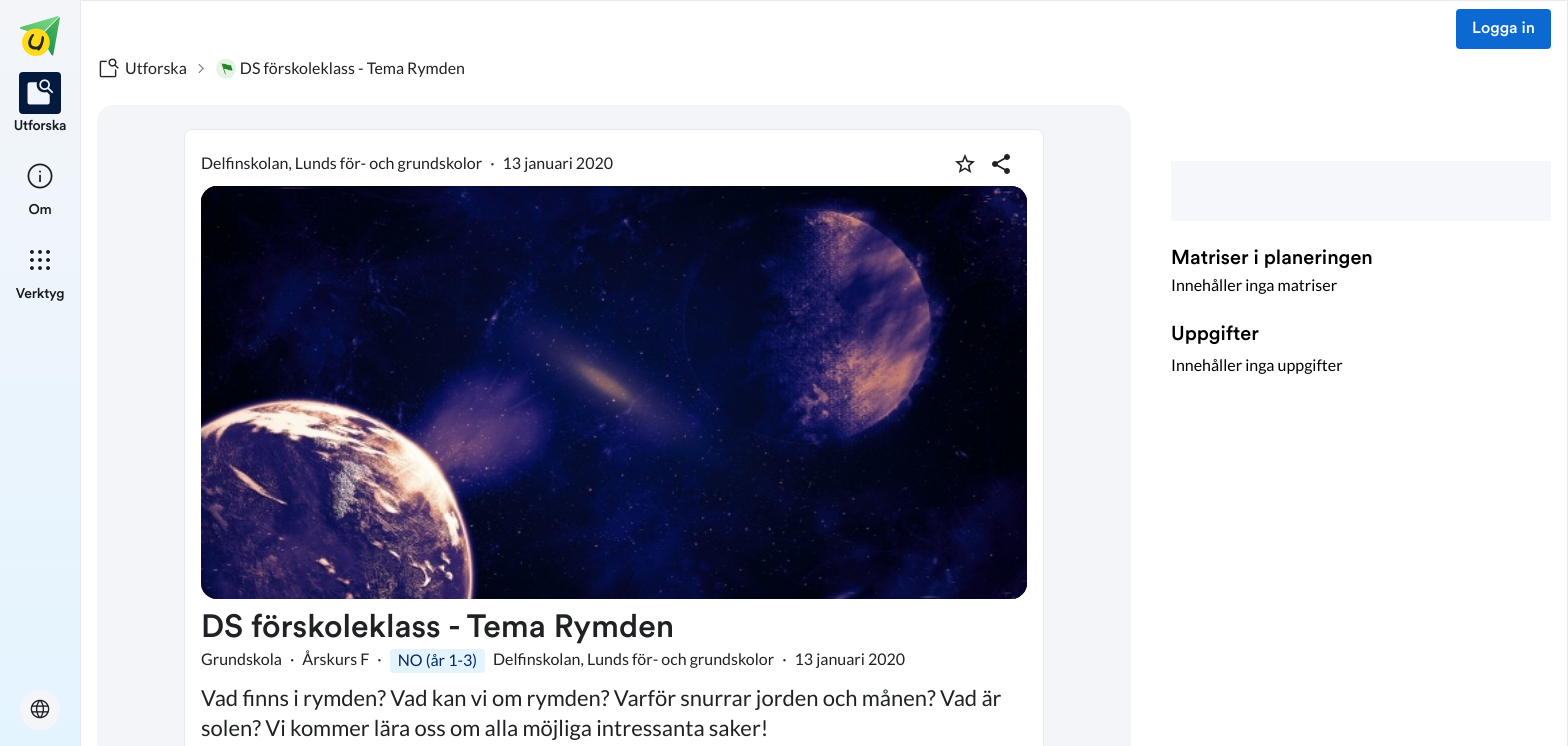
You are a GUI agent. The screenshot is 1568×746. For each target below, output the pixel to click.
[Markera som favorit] (965, 164)
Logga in (1503, 29)
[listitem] (40, 104)
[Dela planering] (1001, 164)
